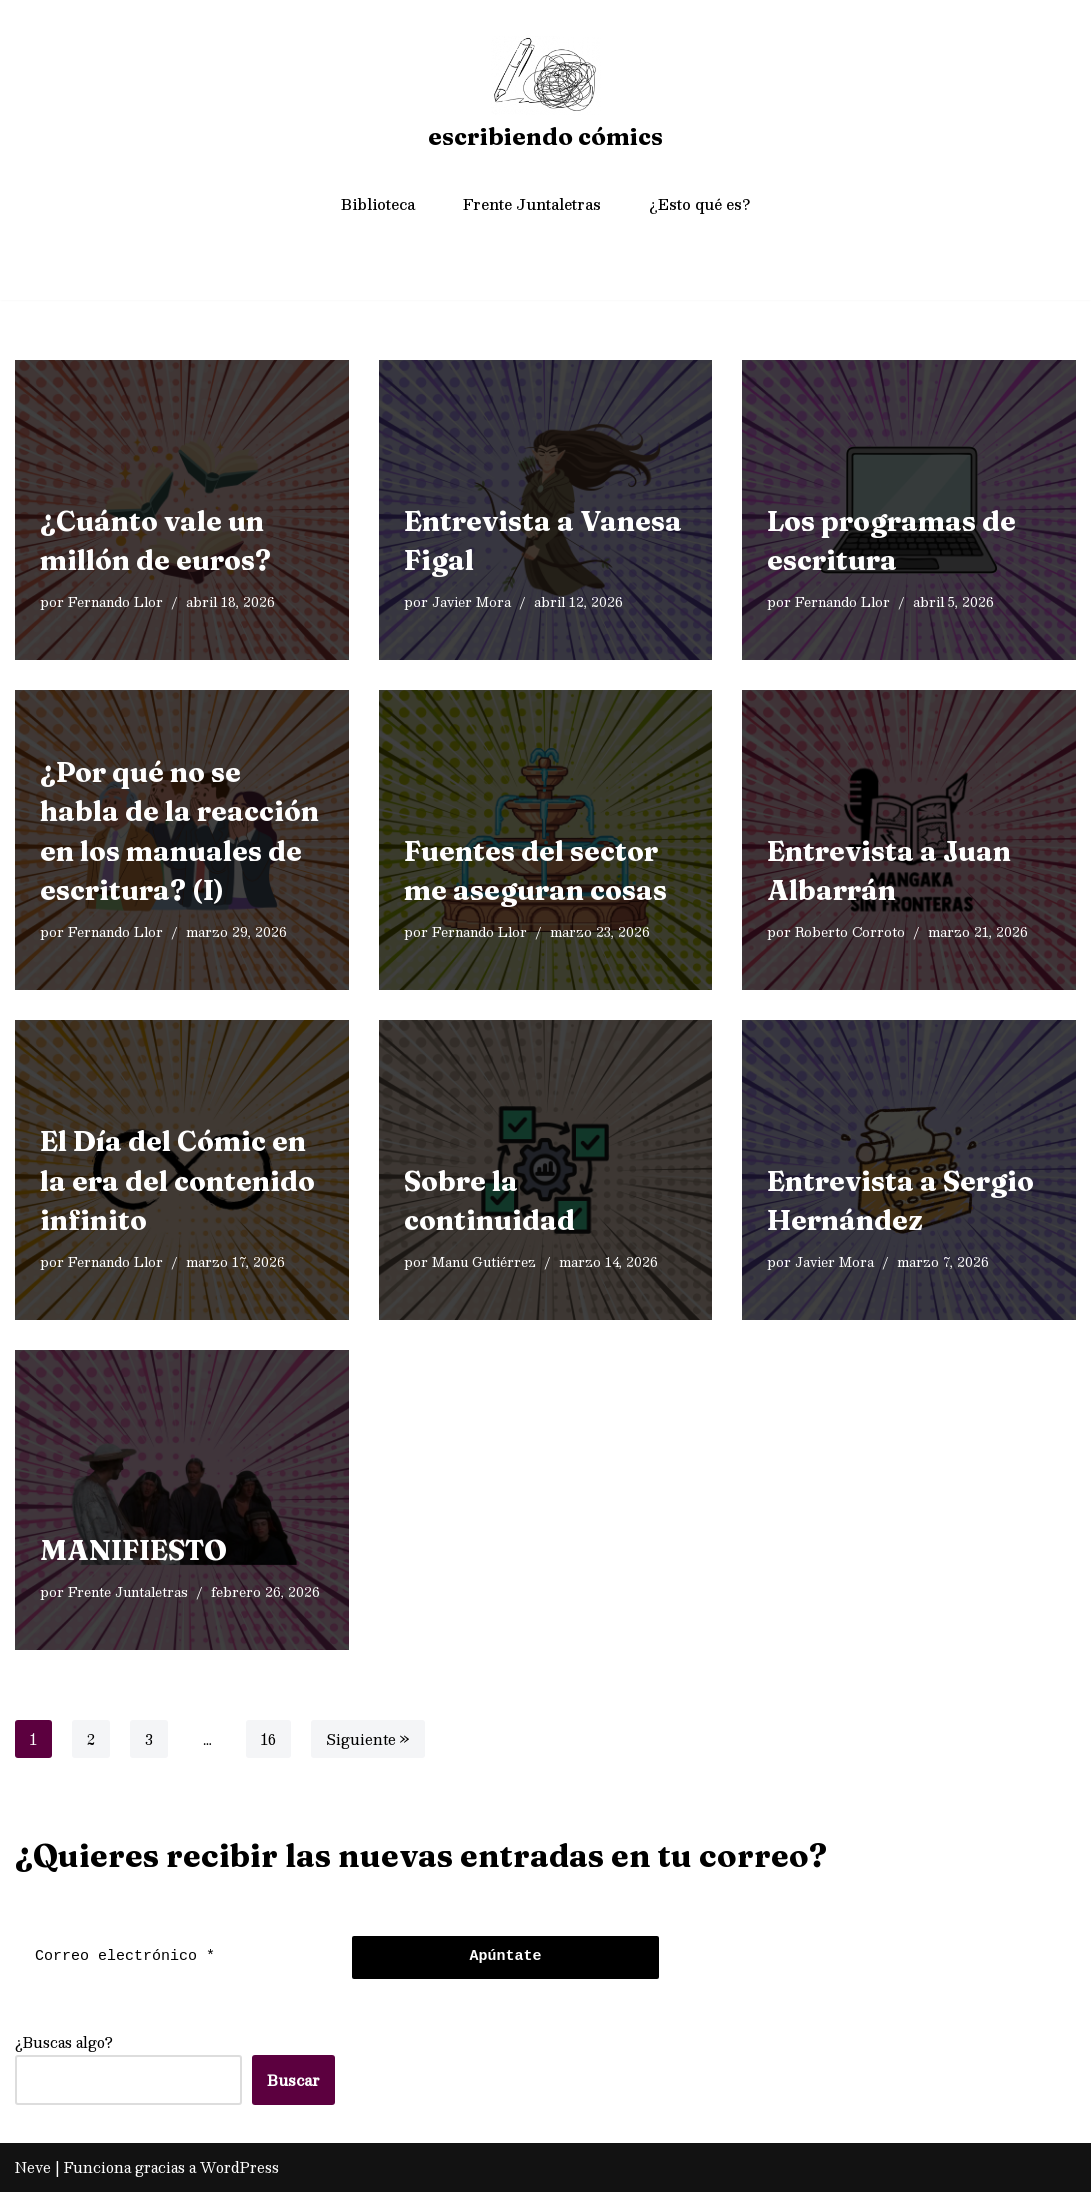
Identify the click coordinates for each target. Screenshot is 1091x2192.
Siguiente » (368, 1739)
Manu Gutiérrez (484, 1262)
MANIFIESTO (133, 1549)
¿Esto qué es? (699, 204)
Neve (33, 2167)
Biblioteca (378, 204)
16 (268, 1739)
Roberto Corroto (850, 932)
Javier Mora (471, 602)
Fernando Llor (115, 602)
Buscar (293, 2080)
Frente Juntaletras (532, 204)
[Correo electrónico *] (178, 1957)
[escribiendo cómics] (545, 97)
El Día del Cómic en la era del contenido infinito (177, 1180)
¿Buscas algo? (64, 2042)
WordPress (239, 2167)
